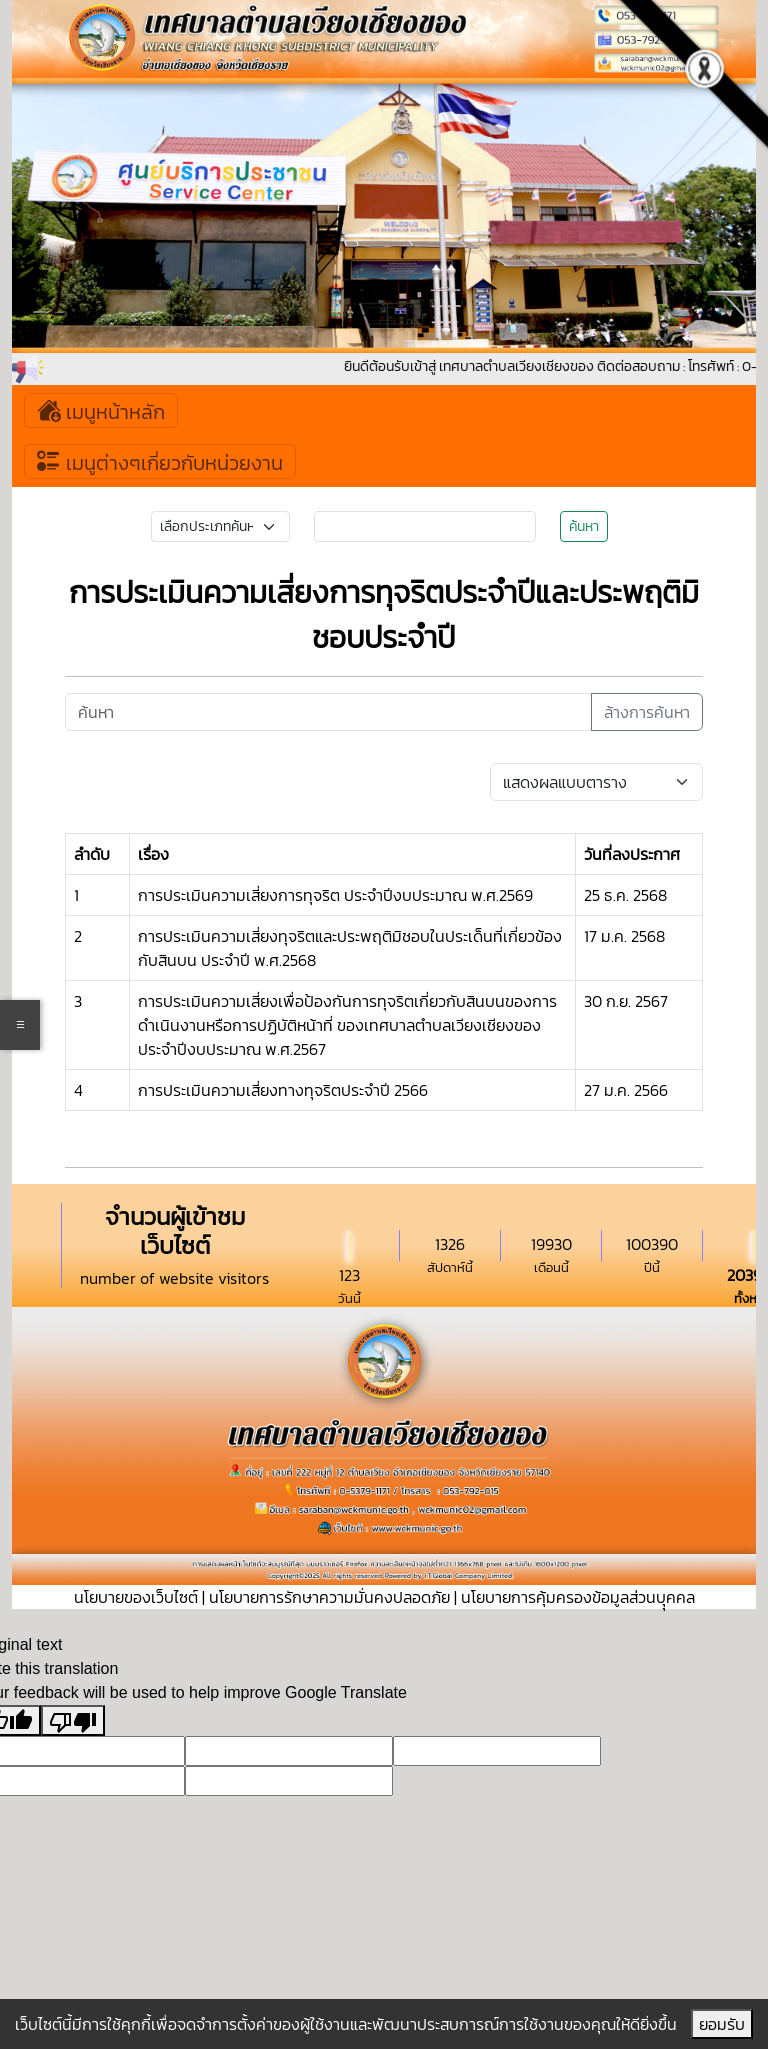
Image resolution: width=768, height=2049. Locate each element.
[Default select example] (596, 782)
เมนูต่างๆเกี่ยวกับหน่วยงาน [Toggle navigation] (160, 461)
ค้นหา (584, 526)
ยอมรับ (722, 2024)
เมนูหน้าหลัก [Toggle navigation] (101, 410)
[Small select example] (221, 526)
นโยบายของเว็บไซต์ (136, 1597)
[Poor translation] (73, 1720)
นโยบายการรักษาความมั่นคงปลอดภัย (329, 1597)
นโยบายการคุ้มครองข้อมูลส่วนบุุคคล (578, 1597)
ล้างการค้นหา (647, 712)
